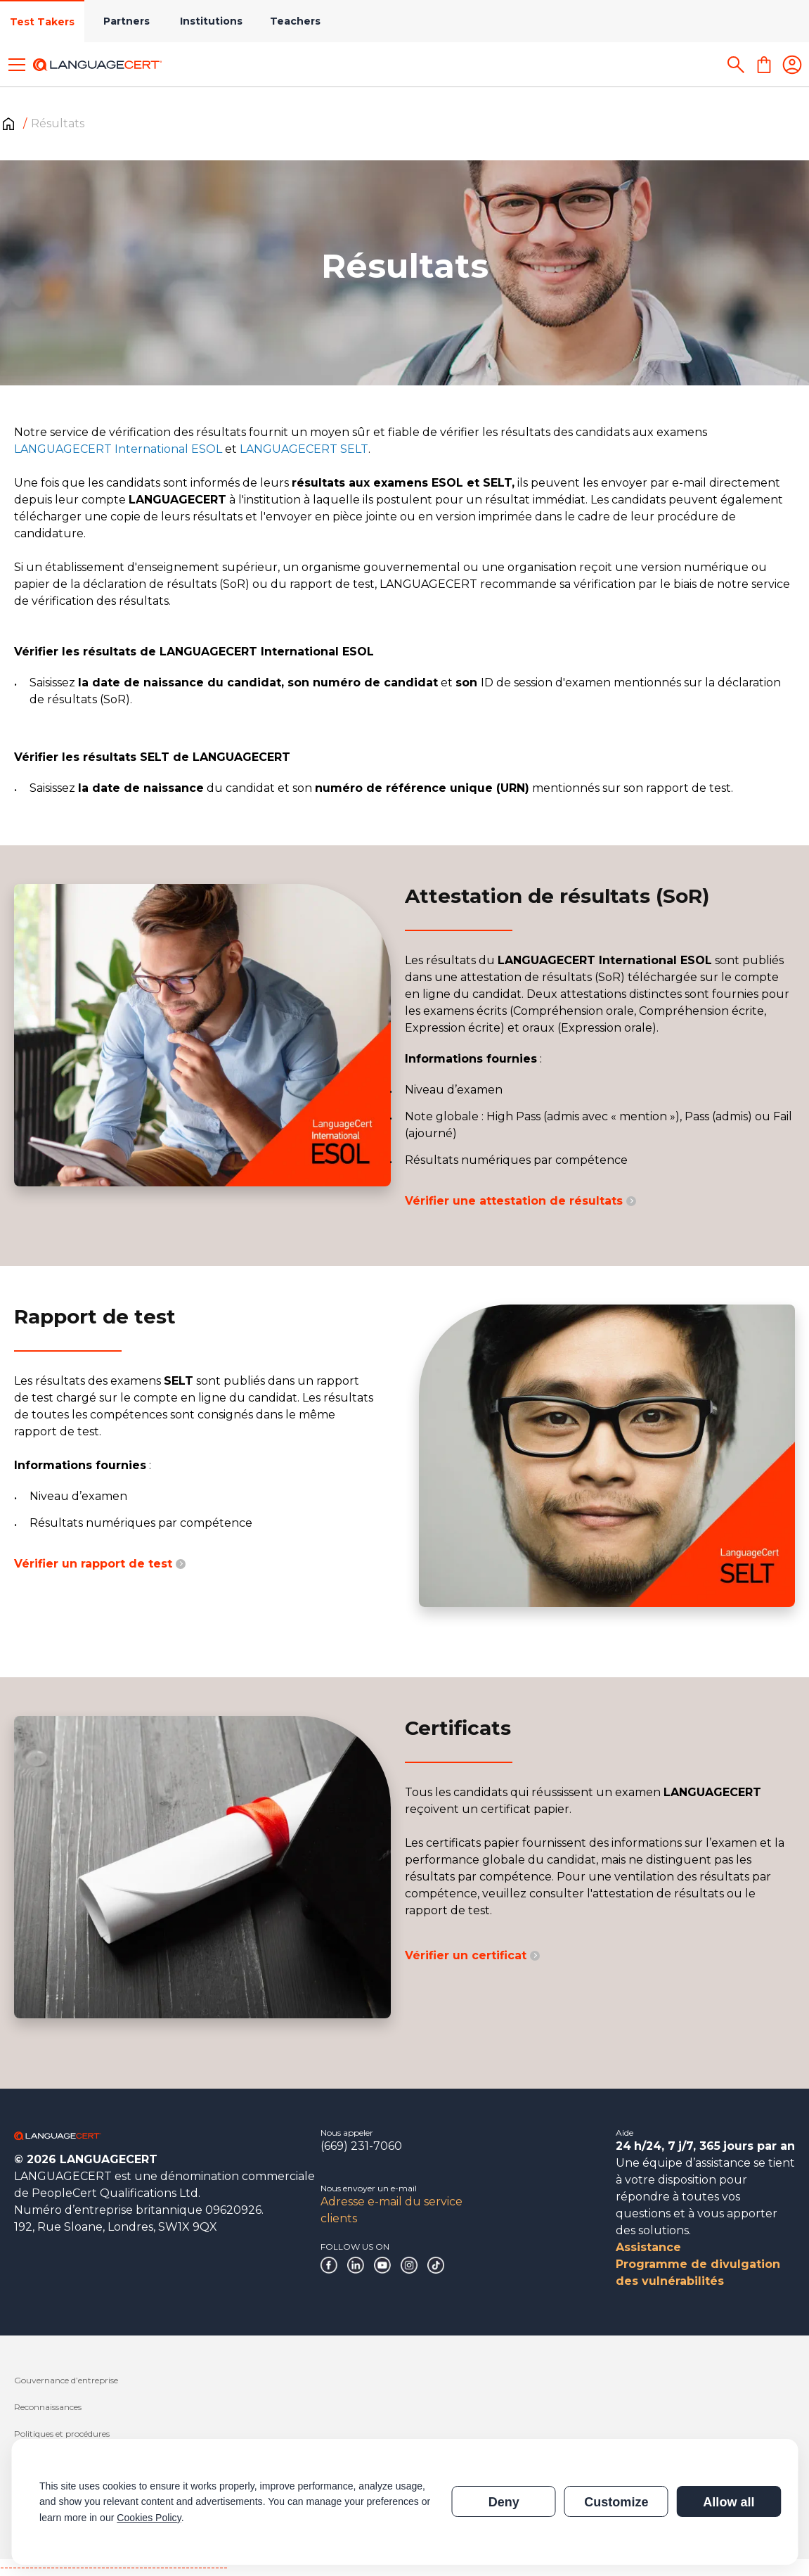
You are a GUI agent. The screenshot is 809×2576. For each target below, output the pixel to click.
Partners (126, 21)
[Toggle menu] (17, 64)
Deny (503, 2502)
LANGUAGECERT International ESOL (118, 449)
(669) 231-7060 (361, 2146)
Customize (616, 2502)
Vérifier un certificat (472, 1955)
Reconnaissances (48, 2407)
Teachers (295, 21)
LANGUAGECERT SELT (304, 449)
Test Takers (42, 21)
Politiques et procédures (62, 2433)
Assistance (648, 2247)
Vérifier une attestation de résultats (520, 1200)
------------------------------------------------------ (114, 2567)
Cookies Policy (149, 2517)
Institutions (211, 21)
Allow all (728, 2502)
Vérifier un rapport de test (100, 1563)
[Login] (792, 64)
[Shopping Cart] (764, 64)
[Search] (736, 64)
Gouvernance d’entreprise (66, 2380)
